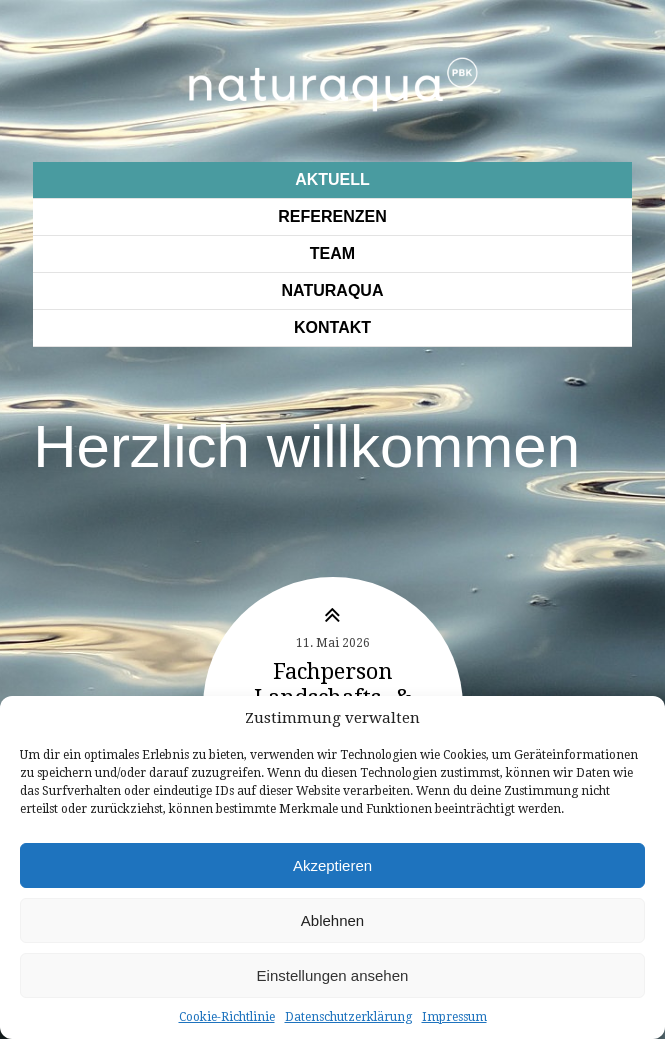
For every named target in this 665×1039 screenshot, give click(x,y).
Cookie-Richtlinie (227, 1017)
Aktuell (332, 179)
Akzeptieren (332, 865)
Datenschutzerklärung (348, 1017)
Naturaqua (333, 290)
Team (332, 253)
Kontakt (332, 327)
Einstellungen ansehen (333, 975)
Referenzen (332, 216)
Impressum (454, 1017)
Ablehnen (332, 920)
